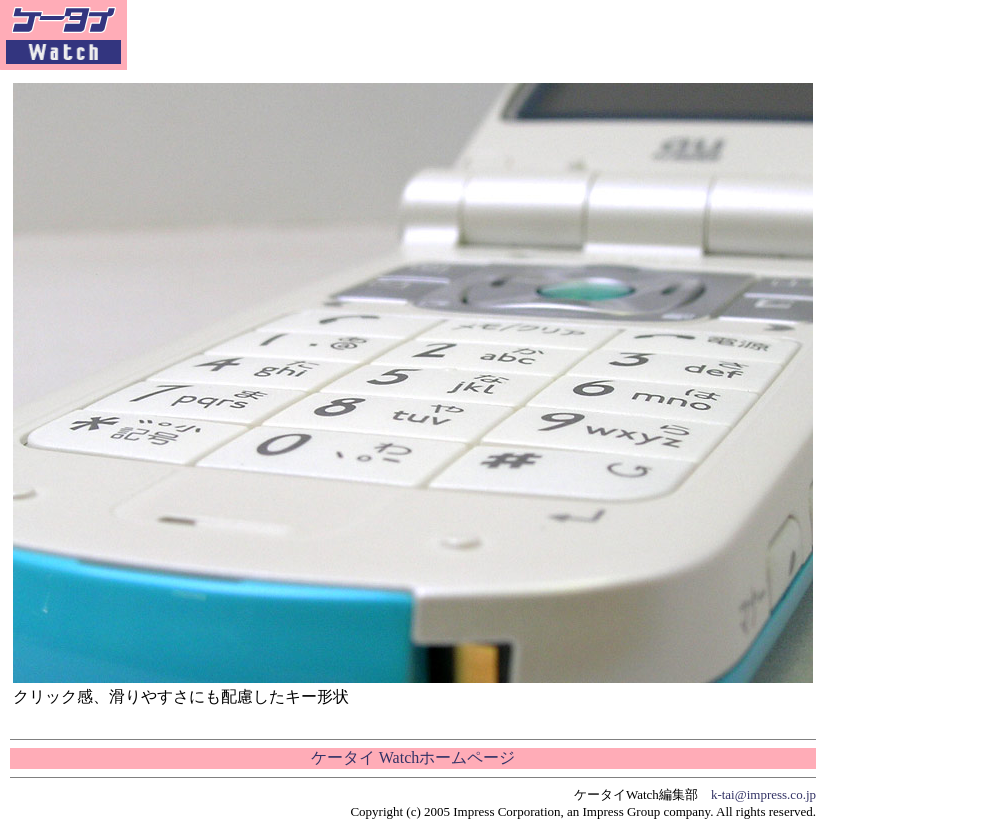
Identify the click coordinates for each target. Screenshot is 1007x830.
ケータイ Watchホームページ (413, 757)
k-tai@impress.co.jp (763, 794)
